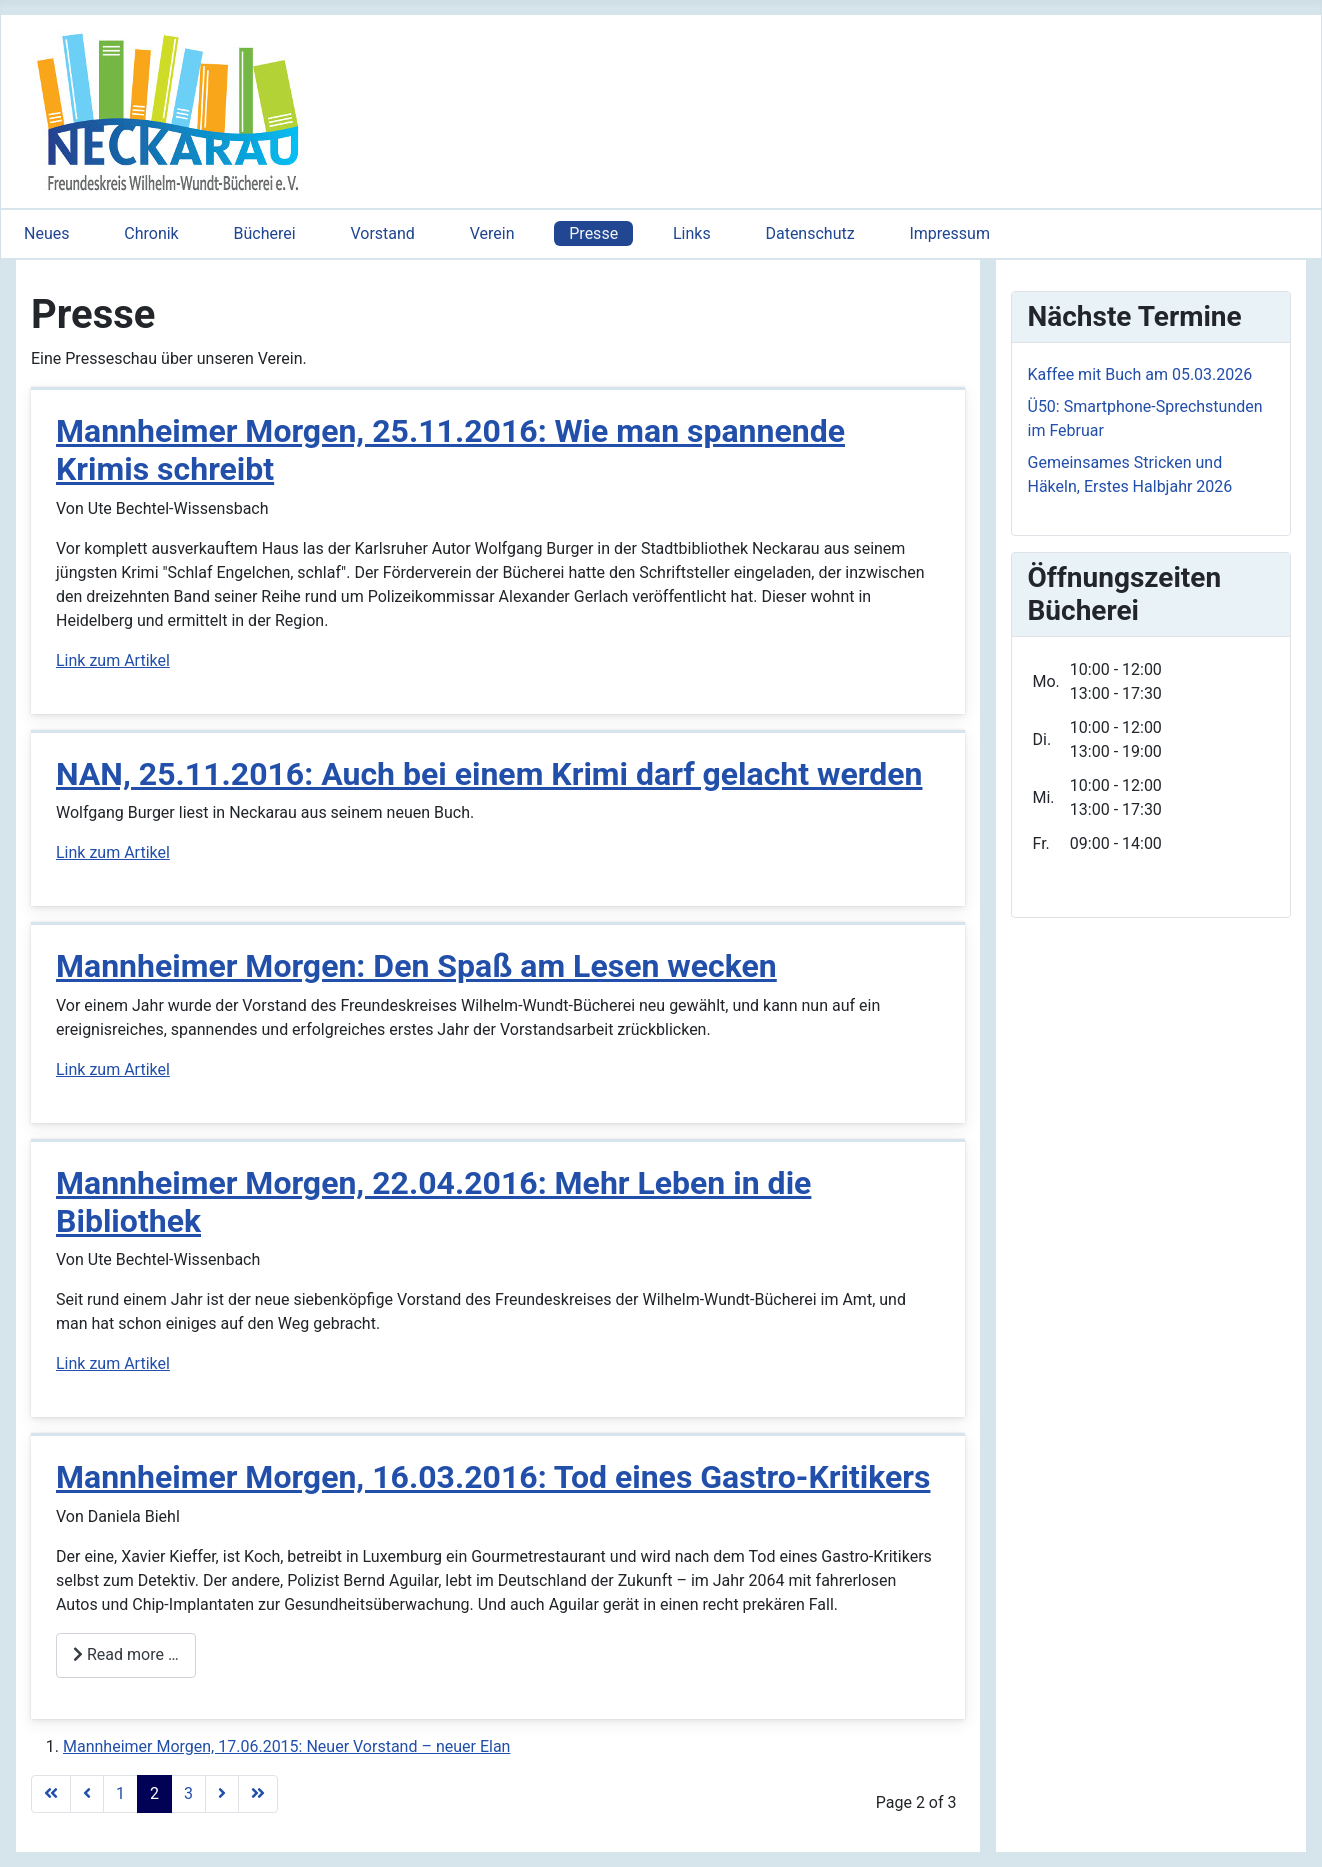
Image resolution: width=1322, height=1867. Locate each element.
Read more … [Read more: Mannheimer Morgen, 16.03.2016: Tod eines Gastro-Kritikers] (126, 1654)
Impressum (949, 233)
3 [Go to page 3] (188, 1793)
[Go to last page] (258, 1794)
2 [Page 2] (154, 1793)
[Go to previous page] (87, 1794)
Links (692, 233)
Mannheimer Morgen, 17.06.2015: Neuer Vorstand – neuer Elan (286, 1746)
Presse (593, 233)
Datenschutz (809, 233)
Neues (46, 233)
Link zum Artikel (113, 660)
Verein (492, 233)
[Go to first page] (51, 1794)
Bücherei (265, 233)
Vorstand (382, 233)
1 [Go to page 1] (120, 1793)
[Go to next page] (222, 1794)
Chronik (151, 233)
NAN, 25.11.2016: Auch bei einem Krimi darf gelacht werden (489, 774)
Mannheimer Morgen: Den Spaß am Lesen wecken (416, 966)
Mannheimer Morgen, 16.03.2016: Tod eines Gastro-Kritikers (493, 1477)
